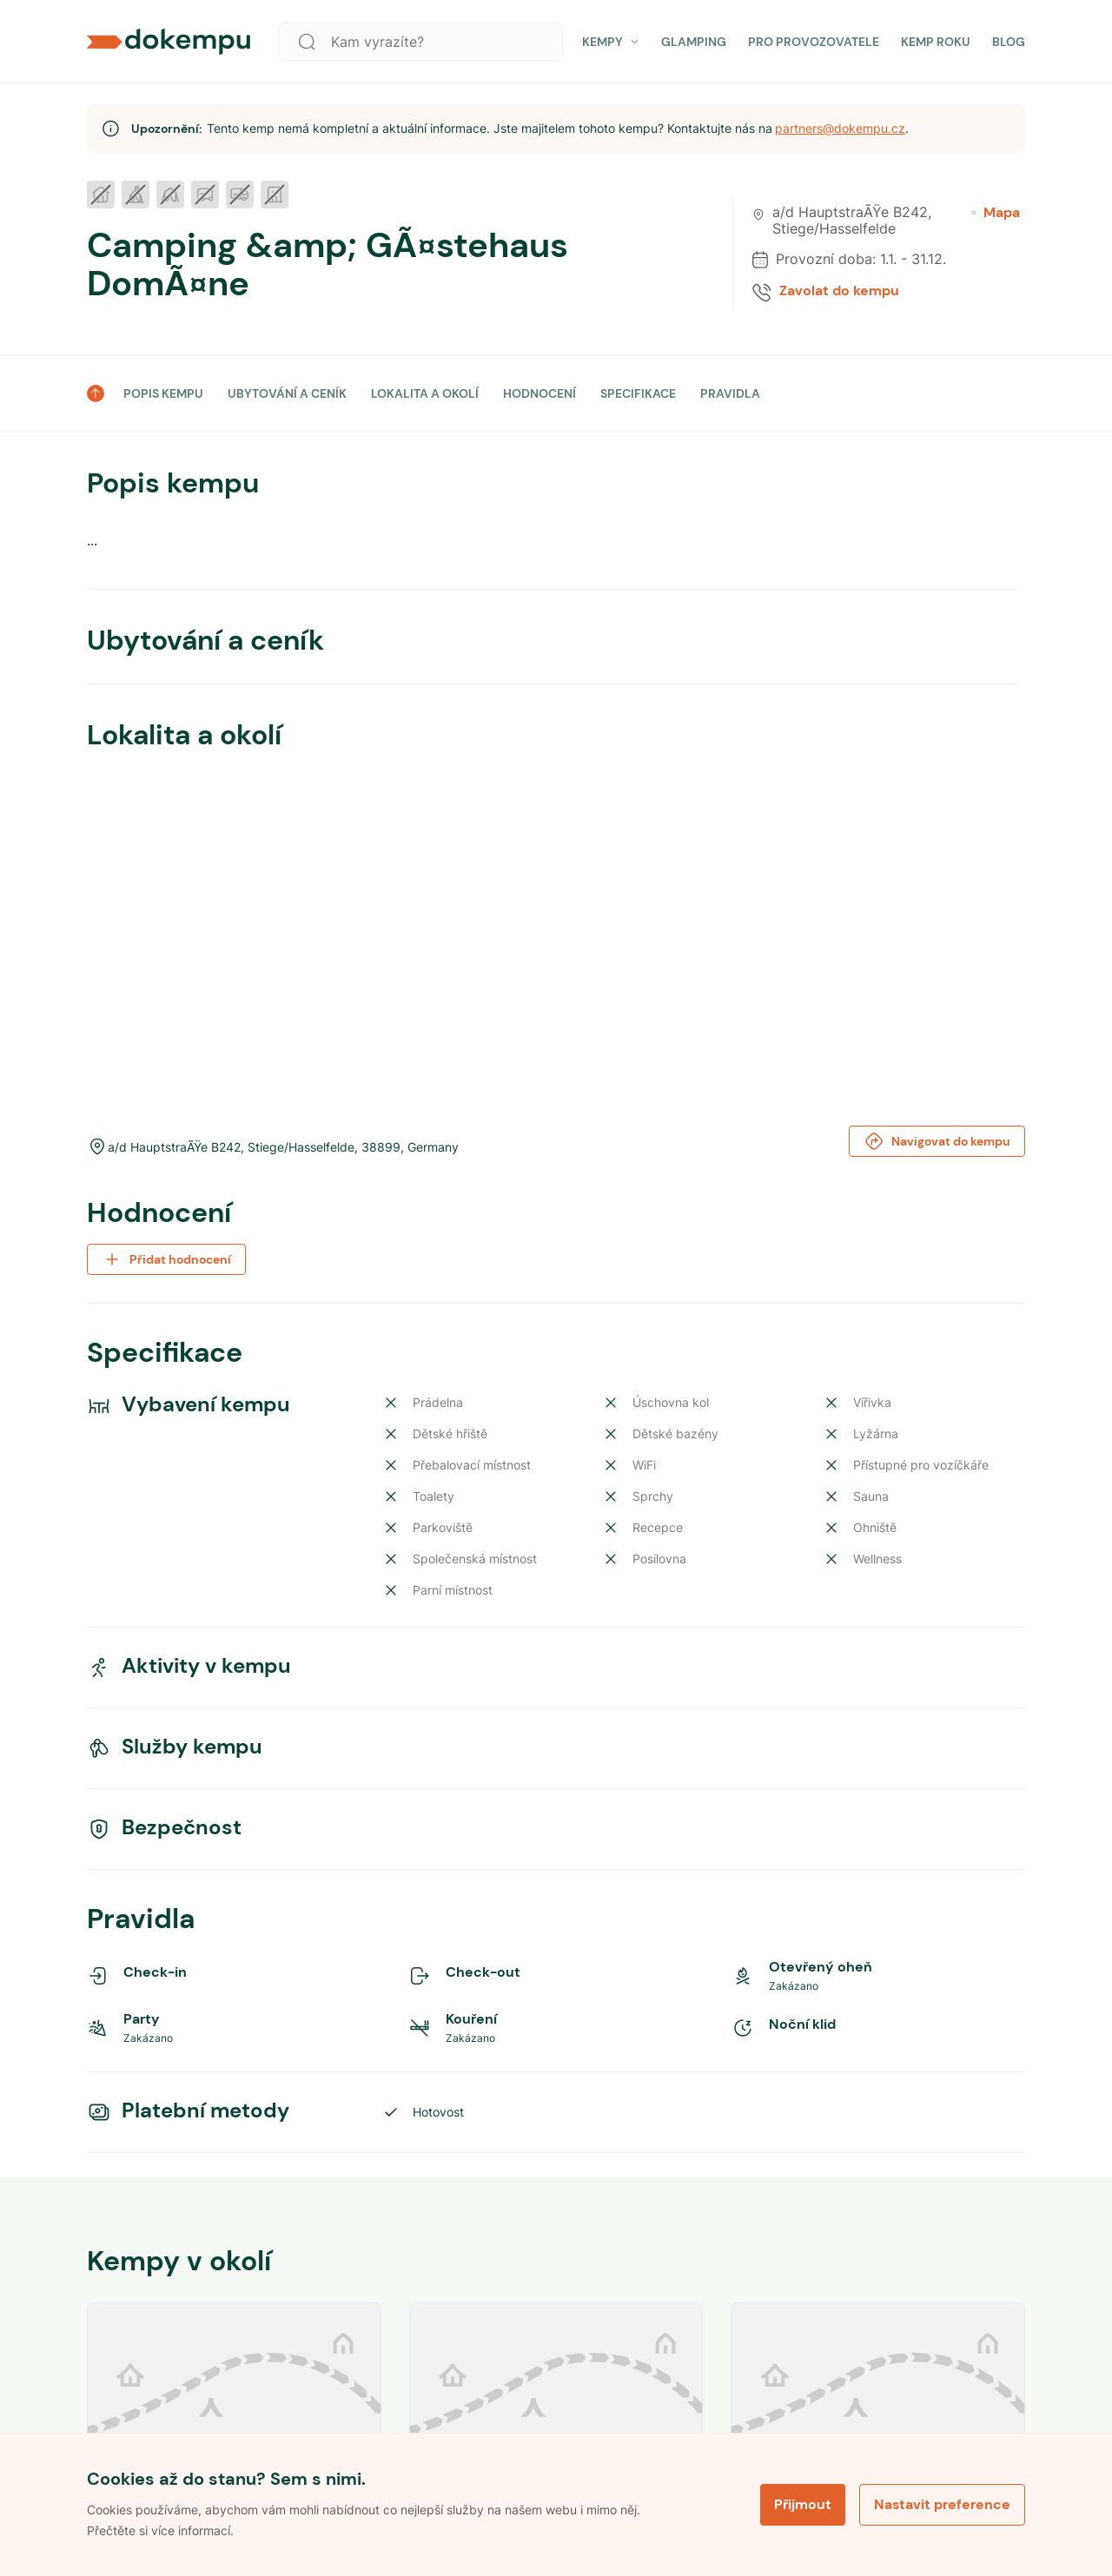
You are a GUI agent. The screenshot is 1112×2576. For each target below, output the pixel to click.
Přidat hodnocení (166, 1259)
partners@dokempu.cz (840, 128)
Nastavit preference (942, 2504)
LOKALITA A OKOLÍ (425, 393)
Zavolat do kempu (839, 291)
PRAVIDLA (730, 393)
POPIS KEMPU (163, 393)
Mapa (995, 212)
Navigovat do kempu (937, 1141)
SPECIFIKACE (638, 393)
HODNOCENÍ (539, 393)
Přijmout (802, 2504)
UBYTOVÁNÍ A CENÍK (287, 393)
